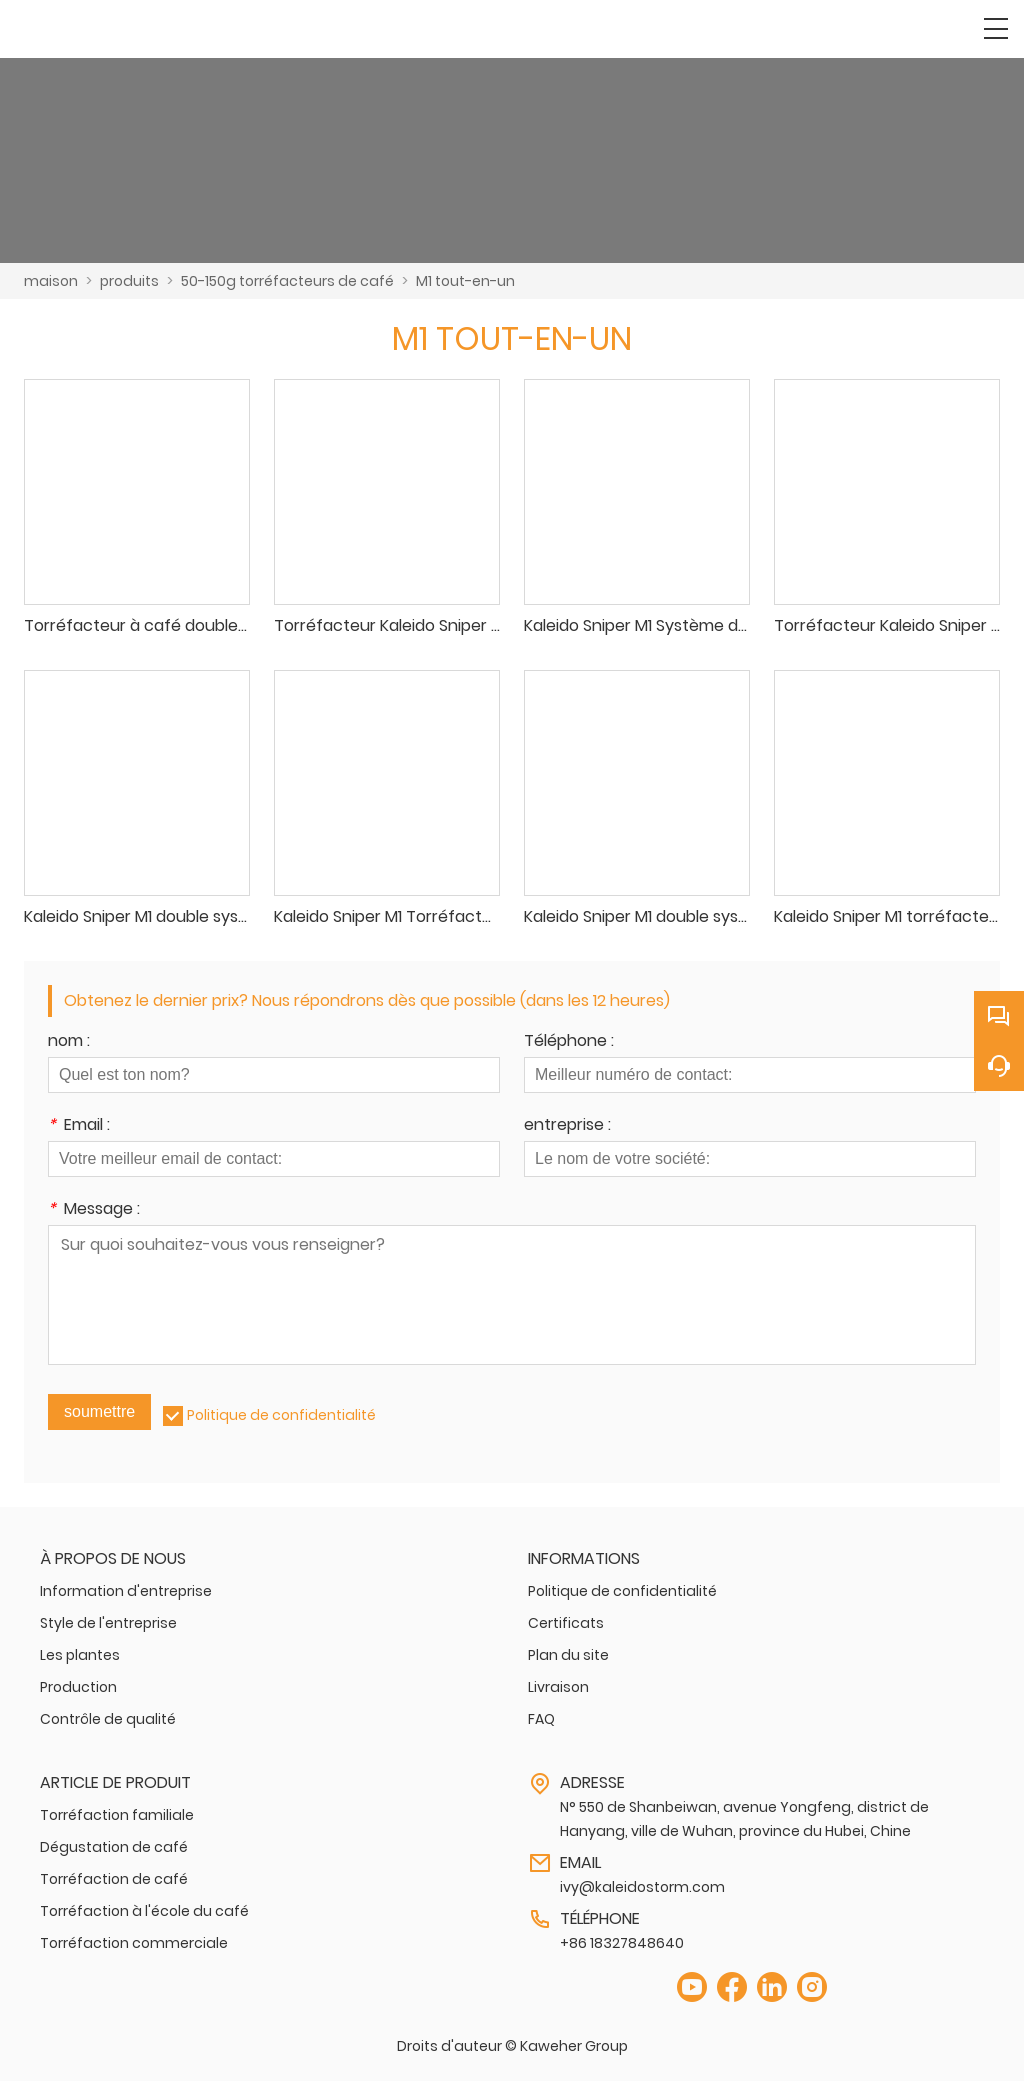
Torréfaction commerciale (134, 1943)
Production (78, 1687)
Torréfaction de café (114, 1879)
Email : (79, 1126)
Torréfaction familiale (117, 1815)
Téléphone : (569, 1042)
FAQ (541, 1719)
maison (51, 281)
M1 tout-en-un (465, 281)
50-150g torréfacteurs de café (287, 281)
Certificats (566, 1623)
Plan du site (568, 1655)
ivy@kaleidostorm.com (642, 1887)
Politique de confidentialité (281, 1415)
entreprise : (567, 1126)
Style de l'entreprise (108, 1623)
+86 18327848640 (622, 1943)
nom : (69, 1042)
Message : (94, 1210)
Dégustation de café (114, 1847)
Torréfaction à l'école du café (144, 1911)
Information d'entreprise (126, 1591)
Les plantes (80, 1655)
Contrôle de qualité (108, 1719)
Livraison (558, 1687)
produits (129, 281)
